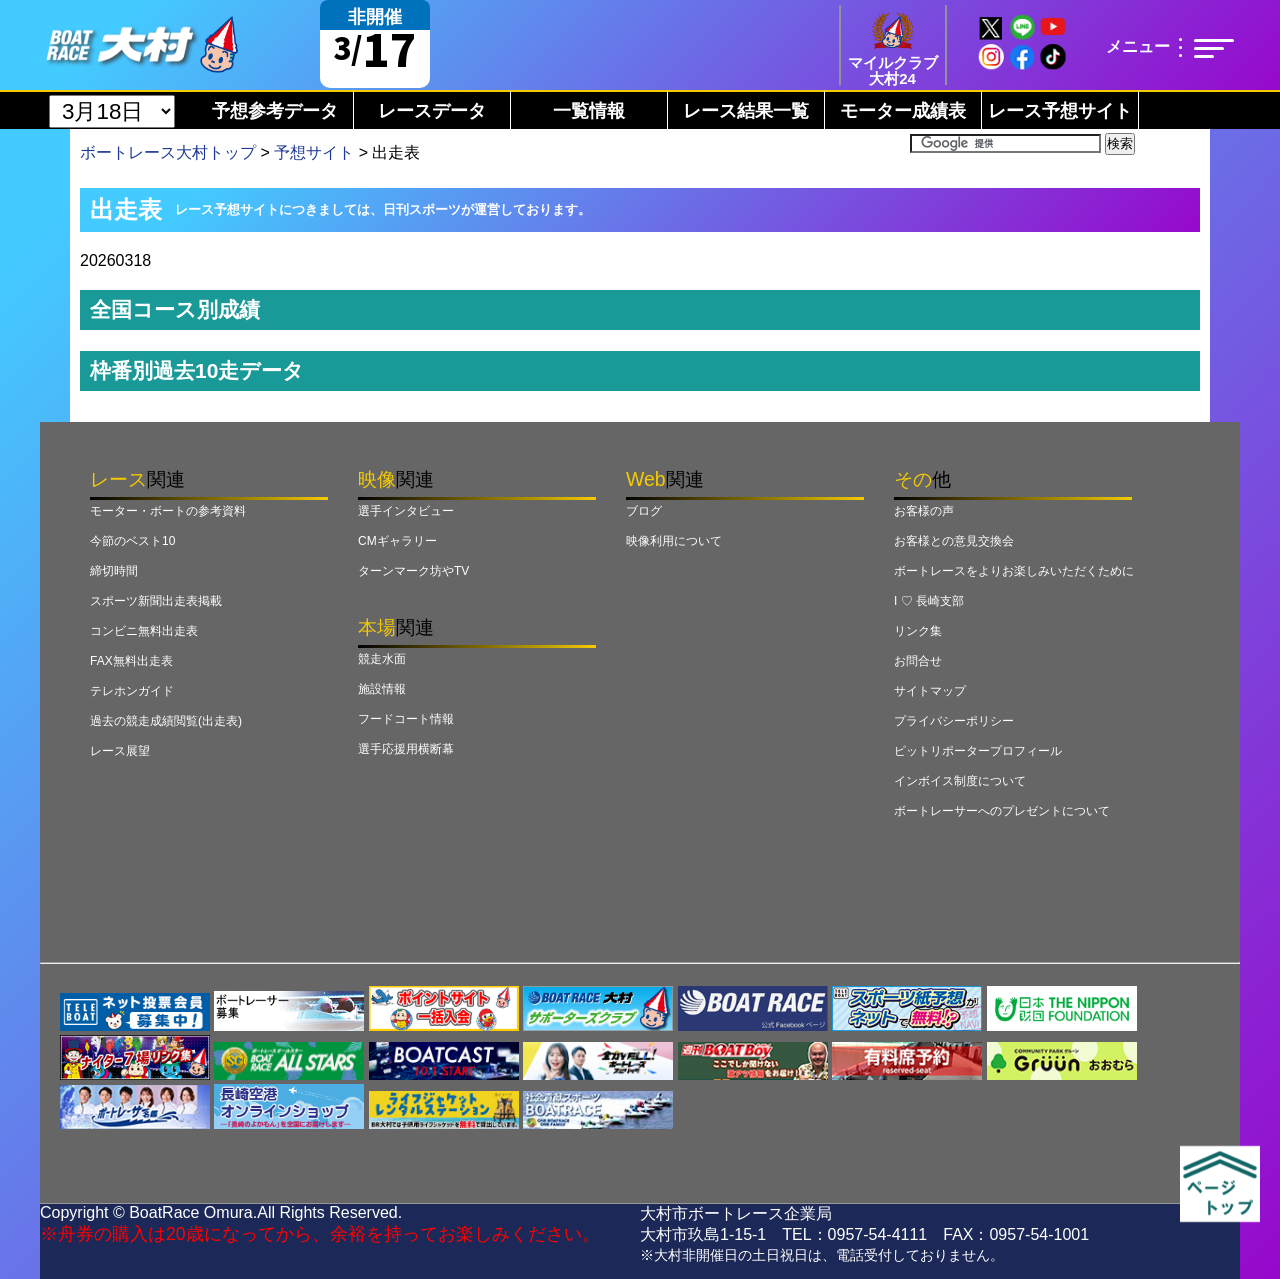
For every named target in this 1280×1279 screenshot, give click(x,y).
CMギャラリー (397, 541)
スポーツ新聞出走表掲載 (156, 601)
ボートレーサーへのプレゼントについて (1002, 811)
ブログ (644, 511)
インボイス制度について (960, 781)
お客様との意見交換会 (954, 541)
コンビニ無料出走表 (144, 631)
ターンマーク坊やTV (413, 571)
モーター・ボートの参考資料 (168, 511)
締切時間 (114, 571)
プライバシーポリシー (954, 721)
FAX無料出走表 (131, 661)
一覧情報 (589, 111)
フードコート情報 (406, 719)
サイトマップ (930, 691)
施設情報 (382, 689)
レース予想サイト (1060, 111)
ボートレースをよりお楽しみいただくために (1014, 571)
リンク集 (918, 631)
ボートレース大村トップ (168, 152)
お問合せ (918, 661)
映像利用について (674, 541)
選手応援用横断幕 (406, 749)
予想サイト (314, 152)
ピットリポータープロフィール (978, 751)
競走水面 (382, 659)
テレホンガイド (132, 691)
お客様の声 (924, 511)
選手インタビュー (406, 511)
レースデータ (432, 111)
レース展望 (120, 751)
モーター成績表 (903, 111)
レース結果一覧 (746, 111)
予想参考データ (275, 111)
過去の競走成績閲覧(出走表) (166, 721)
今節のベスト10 (132, 541)
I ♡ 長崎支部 (929, 601)
